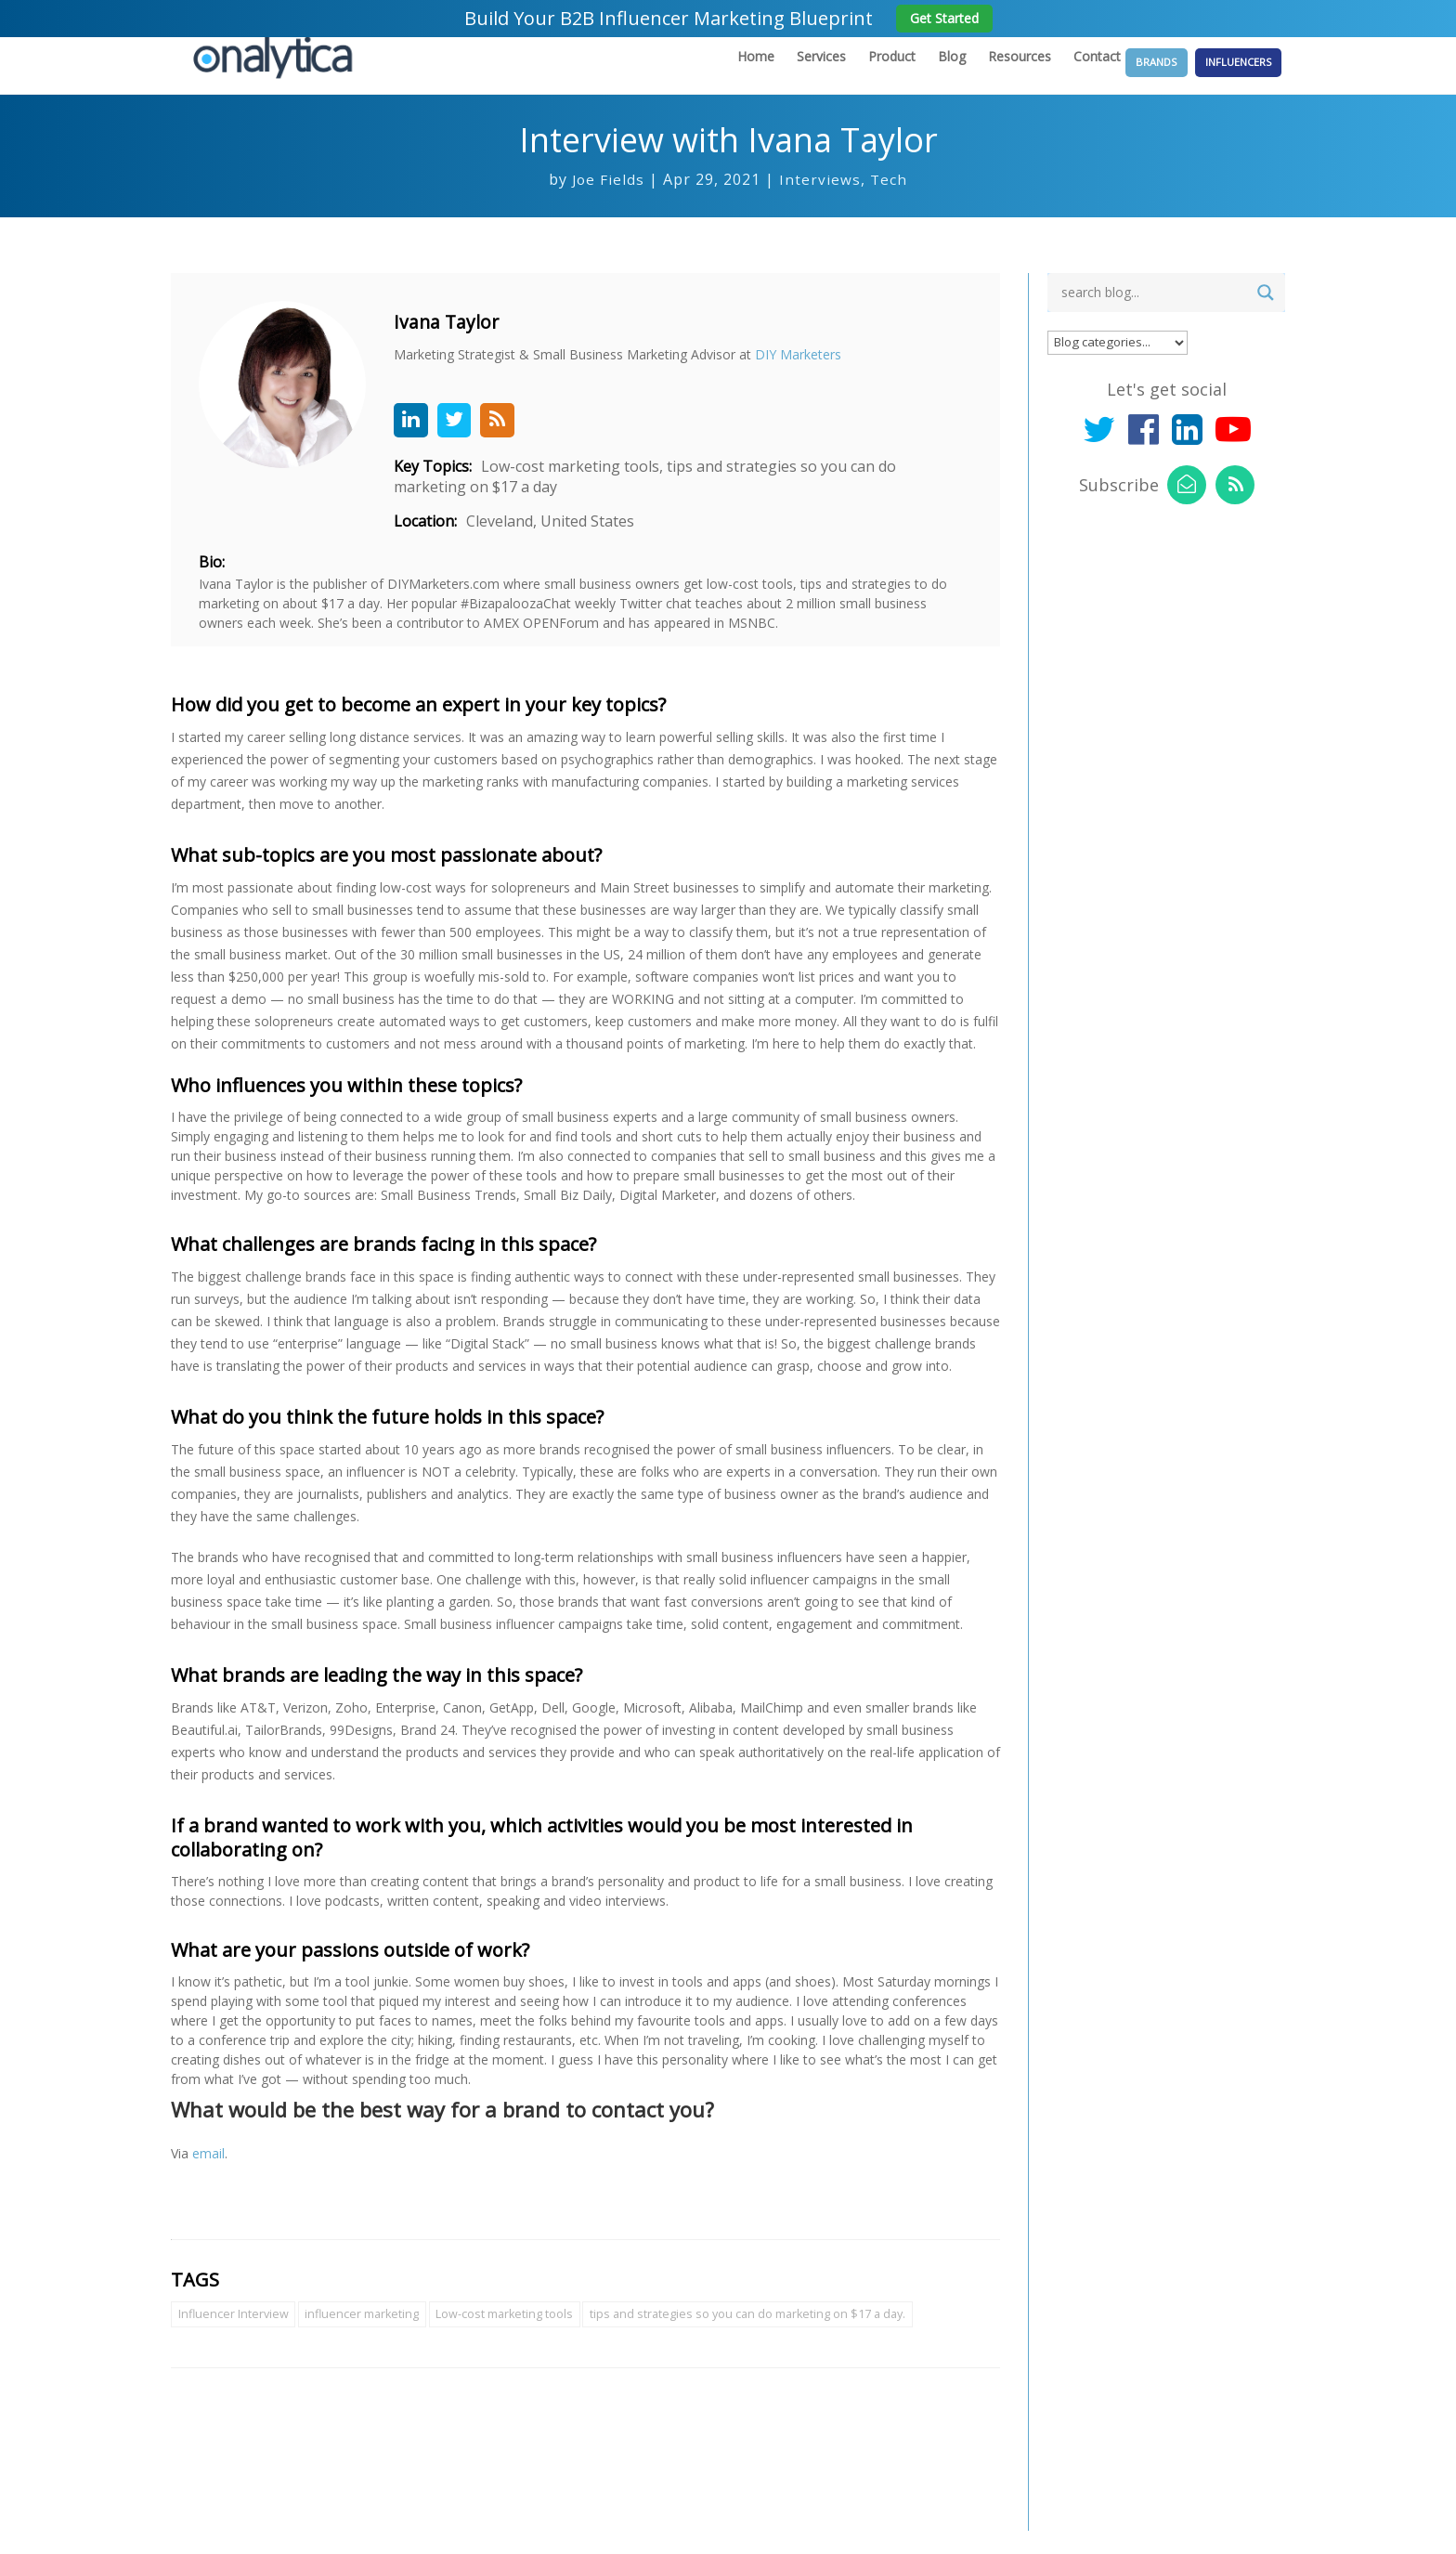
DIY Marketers (817, 373)
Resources (969, 75)
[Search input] (1151, 311)
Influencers (1235, 74)
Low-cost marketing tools (512, 2336)
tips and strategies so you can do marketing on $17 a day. (762, 2336)
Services (771, 75)
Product (841, 75)
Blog (902, 75)
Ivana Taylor (466, 340)
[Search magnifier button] (1265, 311)
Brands (1130, 74)
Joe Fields (608, 198)
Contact (1047, 75)
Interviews (821, 198)
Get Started (944, 18)
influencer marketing (366, 2336)
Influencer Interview (234, 2336)
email (208, 2174)
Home (705, 75)
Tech (890, 198)
